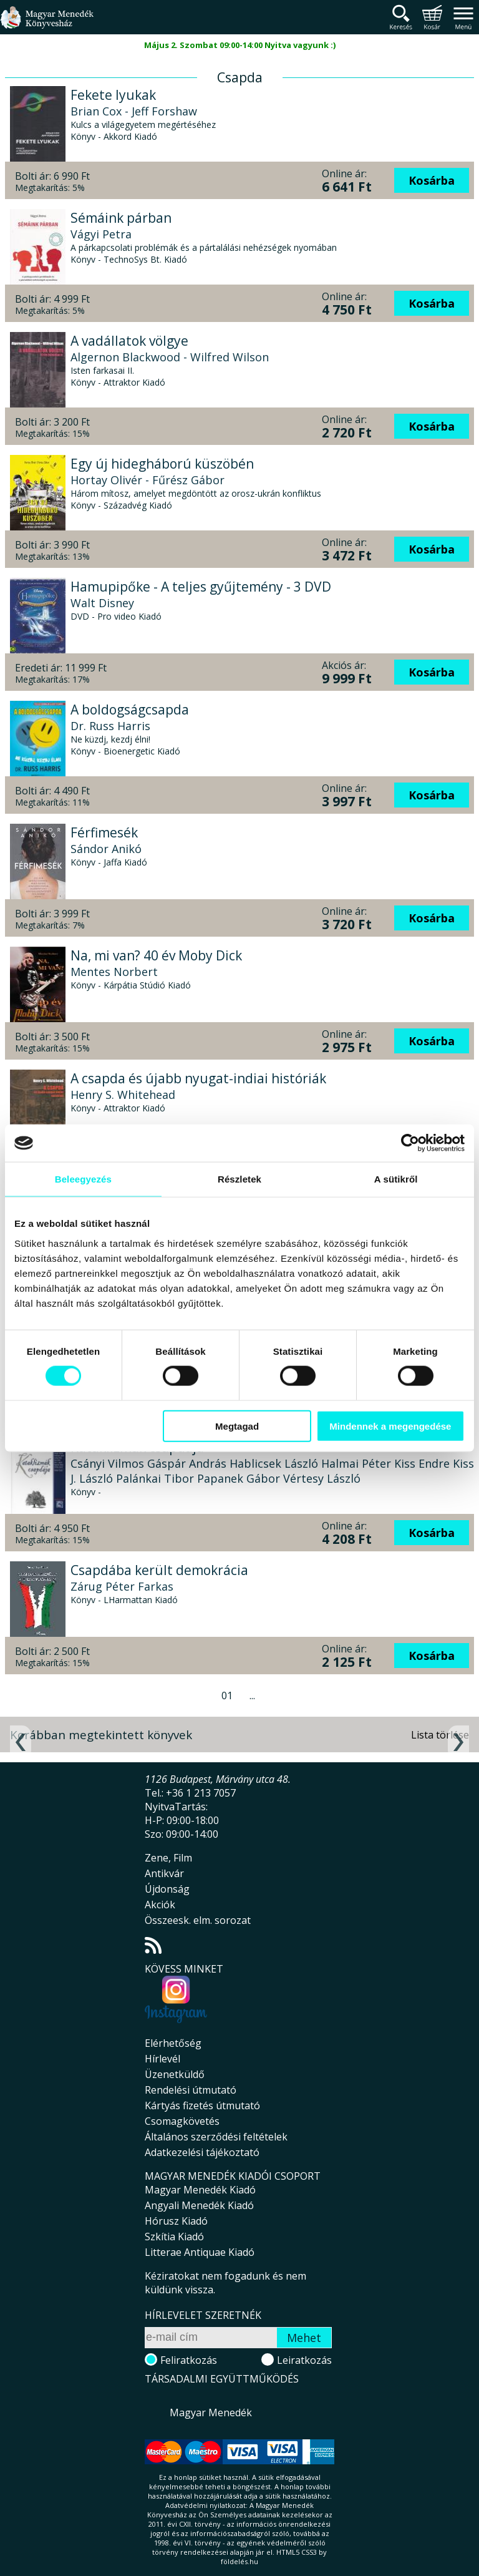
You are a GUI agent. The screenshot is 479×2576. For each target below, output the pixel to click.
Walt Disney (102, 602)
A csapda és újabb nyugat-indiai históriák (198, 1078)
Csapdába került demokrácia (159, 1570)
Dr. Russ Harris (110, 725)
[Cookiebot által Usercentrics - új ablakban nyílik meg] (410, 1143)
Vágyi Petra (101, 234)
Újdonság (167, 1889)
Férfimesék (104, 832)
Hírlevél (162, 2059)
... (252, 1695)
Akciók (160, 1904)
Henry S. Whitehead (122, 1094)
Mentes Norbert (114, 971)
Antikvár (164, 1873)
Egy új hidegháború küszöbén (162, 463)
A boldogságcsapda (129, 709)
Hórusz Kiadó (176, 2221)
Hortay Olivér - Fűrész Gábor (147, 479)
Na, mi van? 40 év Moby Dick (156, 955)
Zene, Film (168, 1858)
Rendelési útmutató (190, 2090)
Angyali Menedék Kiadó (199, 2205)
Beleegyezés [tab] (83, 1179)
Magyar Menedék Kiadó (200, 2190)
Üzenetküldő (175, 2074)
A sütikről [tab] (396, 1179)
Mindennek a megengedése (390, 1425)
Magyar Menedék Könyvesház (47, 25)
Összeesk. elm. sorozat (198, 1920)
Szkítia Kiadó (174, 2236)
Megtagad (237, 1425)
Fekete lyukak (113, 95)
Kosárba (432, 180)
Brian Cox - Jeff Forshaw (133, 111)
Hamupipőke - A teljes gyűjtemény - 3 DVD (200, 586)
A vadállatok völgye (129, 340)
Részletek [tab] (239, 1179)
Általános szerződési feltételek (216, 2137)
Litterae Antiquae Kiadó (199, 2252)
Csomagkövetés (182, 2121)
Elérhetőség (173, 2043)
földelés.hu (239, 2561)
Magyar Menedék (211, 2412)
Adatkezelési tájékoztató (202, 2152)
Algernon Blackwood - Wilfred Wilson (169, 356)
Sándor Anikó (106, 848)
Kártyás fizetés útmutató (202, 2105)
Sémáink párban (121, 218)
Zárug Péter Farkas (121, 1586)
